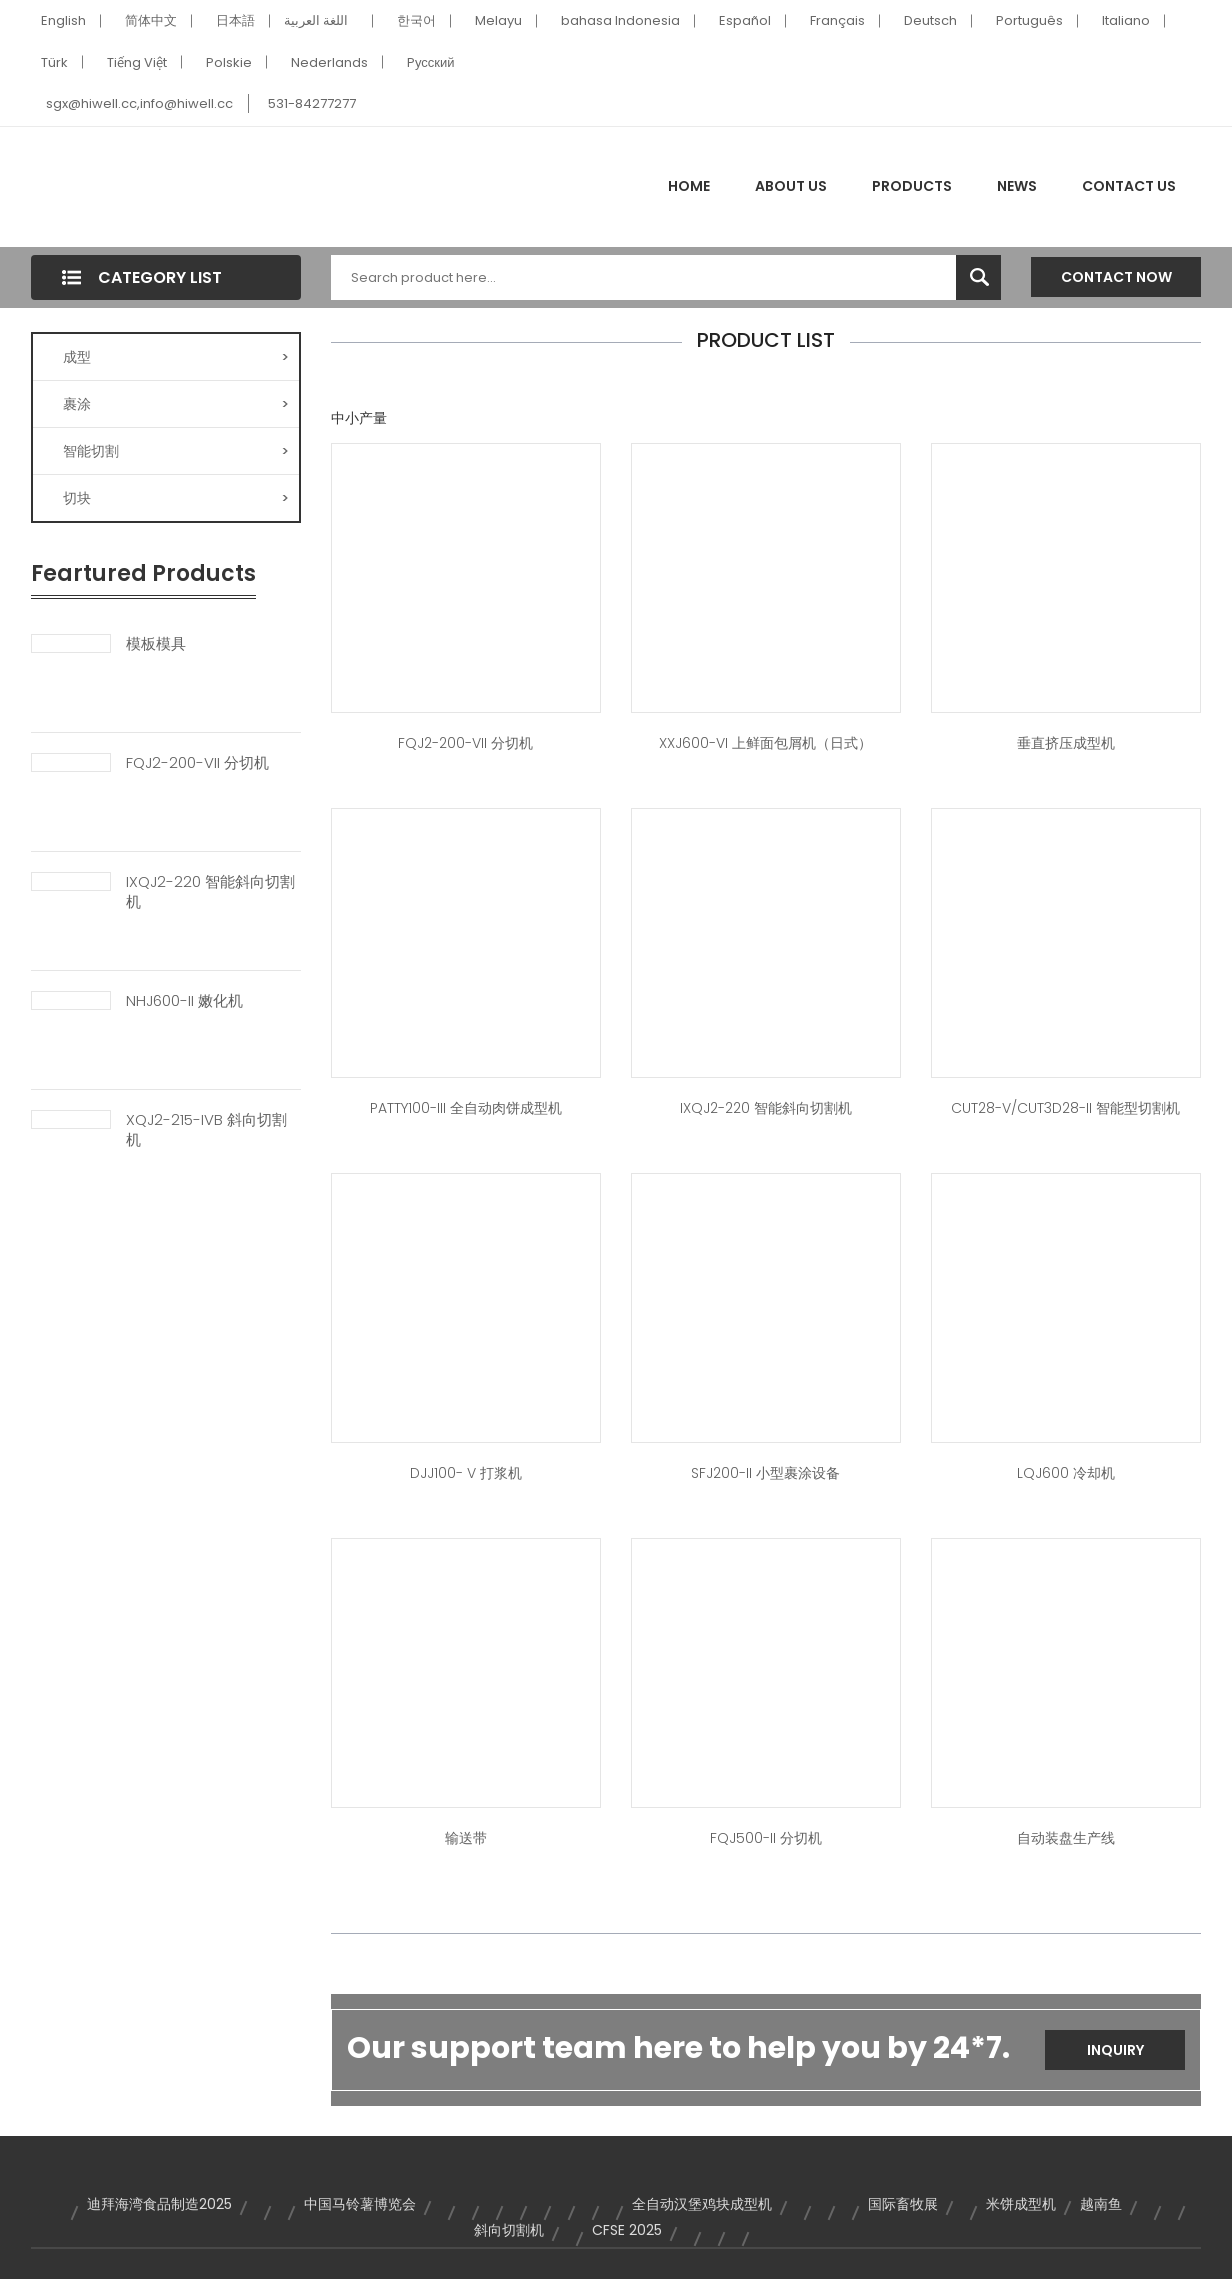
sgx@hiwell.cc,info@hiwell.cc (139, 103)
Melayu (498, 20)
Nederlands (329, 62)
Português (1029, 20)
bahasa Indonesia (620, 20)
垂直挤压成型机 (1066, 743)
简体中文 (151, 20)
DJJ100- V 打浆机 (466, 1473)
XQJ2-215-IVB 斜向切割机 (206, 1130)
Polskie (229, 62)
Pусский (431, 62)
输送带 (466, 1838)
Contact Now (1116, 277)
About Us (791, 186)
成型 (176, 357)
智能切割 (176, 451)
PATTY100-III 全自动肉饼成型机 (466, 1108)
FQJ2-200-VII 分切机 (197, 763)
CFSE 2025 (627, 2230)
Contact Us (1129, 186)
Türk (54, 62)
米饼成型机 (1021, 2204)
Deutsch (930, 20)
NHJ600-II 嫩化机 (184, 1001)
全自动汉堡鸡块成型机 (702, 2204)
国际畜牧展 (903, 2204)
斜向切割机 (509, 2230)
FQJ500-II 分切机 (766, 1838)
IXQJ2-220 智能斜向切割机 (210, 892)
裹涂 (176, 404)
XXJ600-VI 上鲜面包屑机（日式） (765, 743)
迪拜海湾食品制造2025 (159, 2204)
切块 (176, 498)
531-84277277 (312, 103)
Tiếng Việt (137, 62)
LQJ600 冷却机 (1066, 1473)
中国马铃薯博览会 (360, 2204)
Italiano (1126, 20)
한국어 (416, 20)
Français (837, 20)
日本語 (235, 20)
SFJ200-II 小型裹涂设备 (765, 1473)
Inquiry (1115, 2050)
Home (689, 186)
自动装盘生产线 (1066, 1838)
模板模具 (156, 644)
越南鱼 (1101, 2204)
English (63, 20)
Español (745, 20)
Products (912, 186)
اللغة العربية (316, 20)
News (1017, 186)
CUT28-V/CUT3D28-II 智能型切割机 (1065, 1108)
